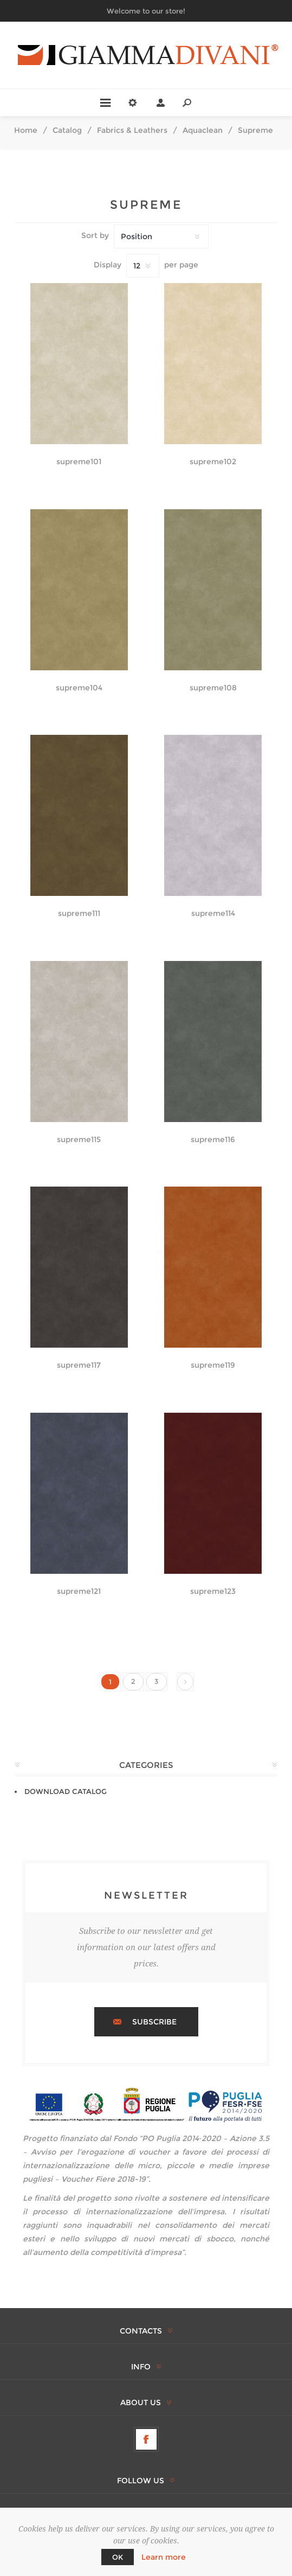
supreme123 (213, 1591)
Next (185, 1681)
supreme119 (213, 1365)
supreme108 (213, 688)
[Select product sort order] (161, 236)
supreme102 (213, 462)
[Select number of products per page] (142, 266)
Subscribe (154, 2022)
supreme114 (213, 913)
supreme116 (213, 1140)
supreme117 (79, 1365)
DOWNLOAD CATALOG (65, 1791)
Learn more (163, 2557)
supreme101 (78, 462)
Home (25, 130)
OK (117, 2557)
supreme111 (79, 913)
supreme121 (79, 1591)
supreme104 (79, 688)
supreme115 (79, 1140)
